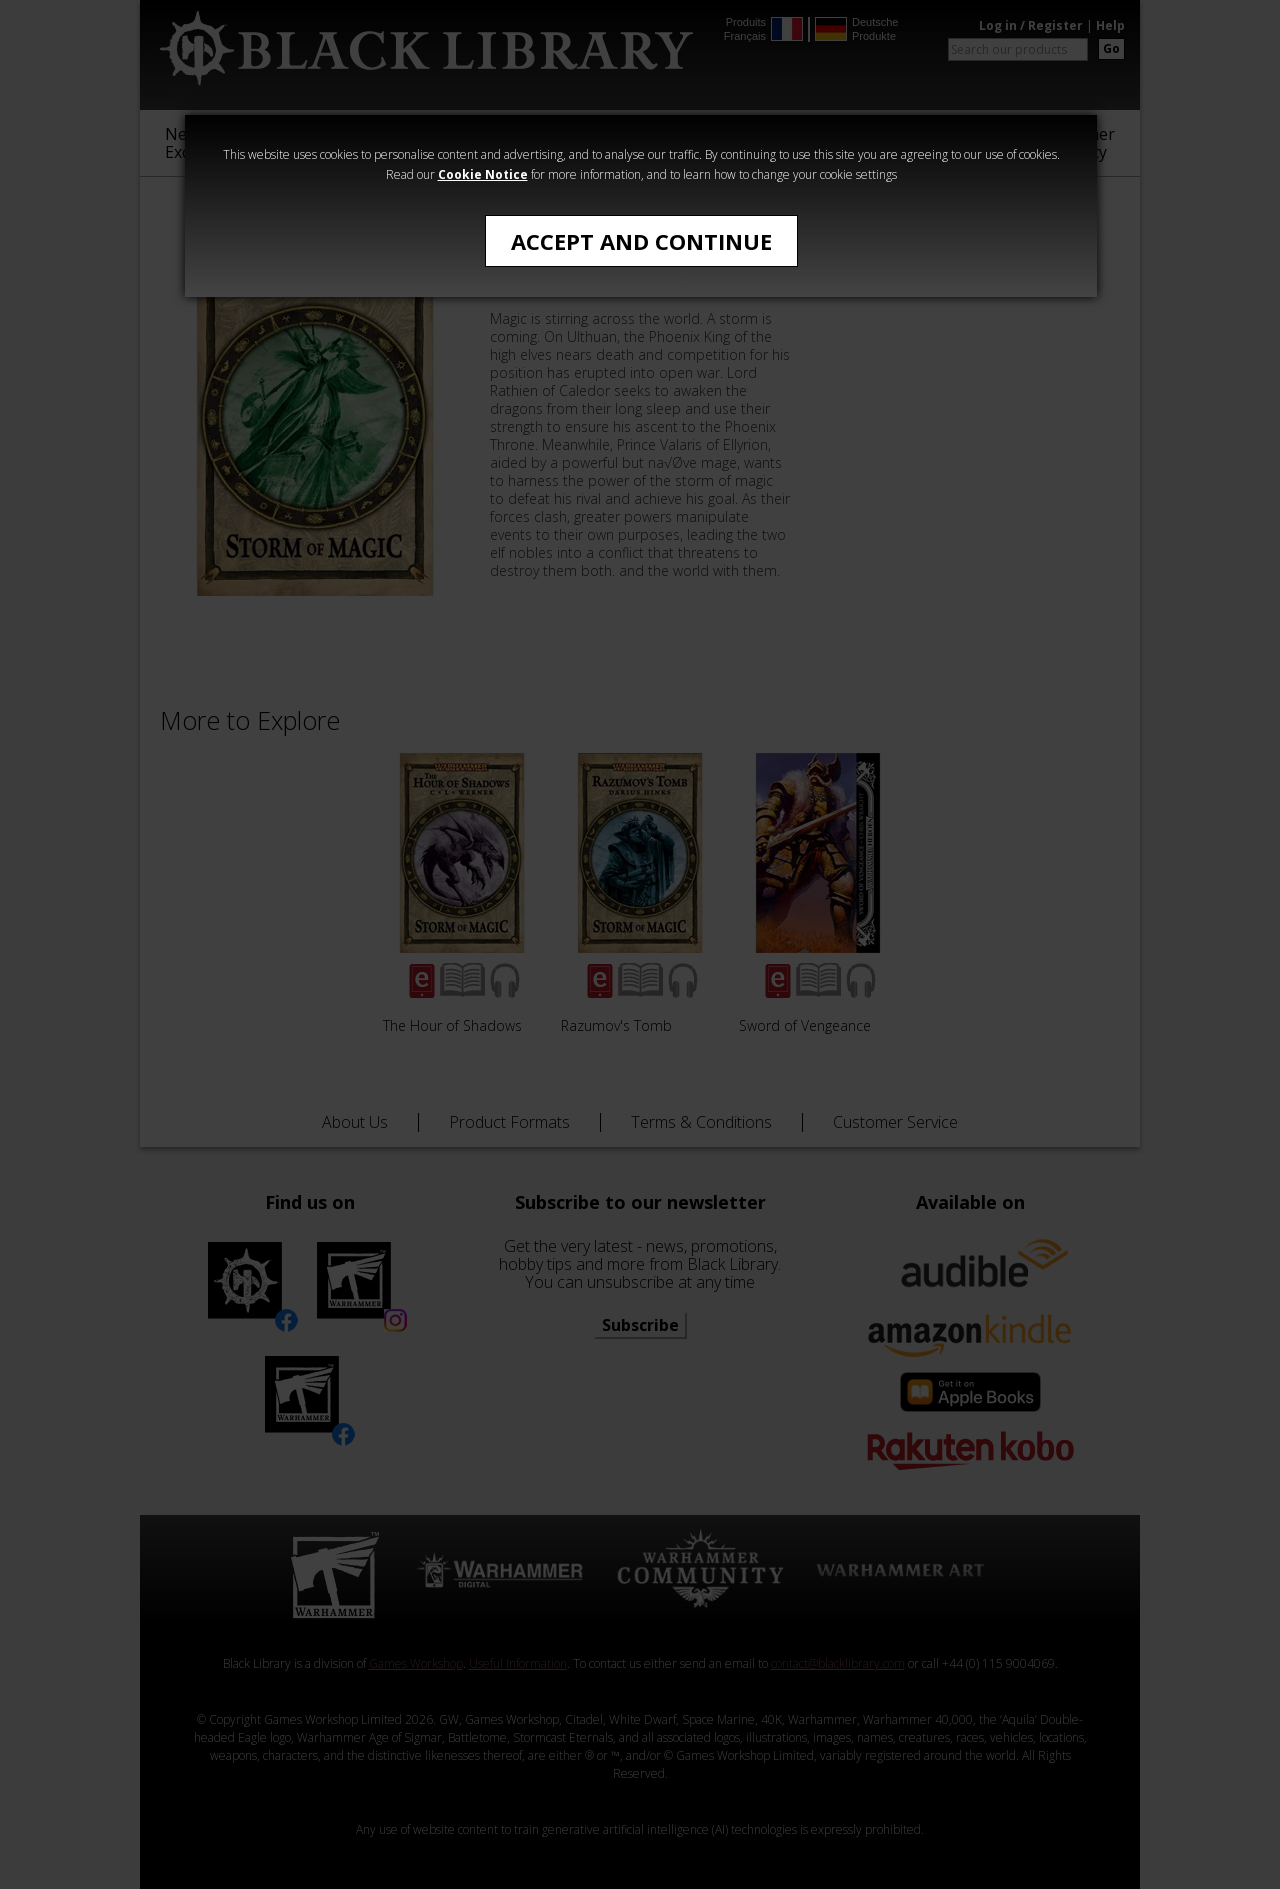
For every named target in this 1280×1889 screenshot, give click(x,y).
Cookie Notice (483, 174)
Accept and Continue (641, 241)
